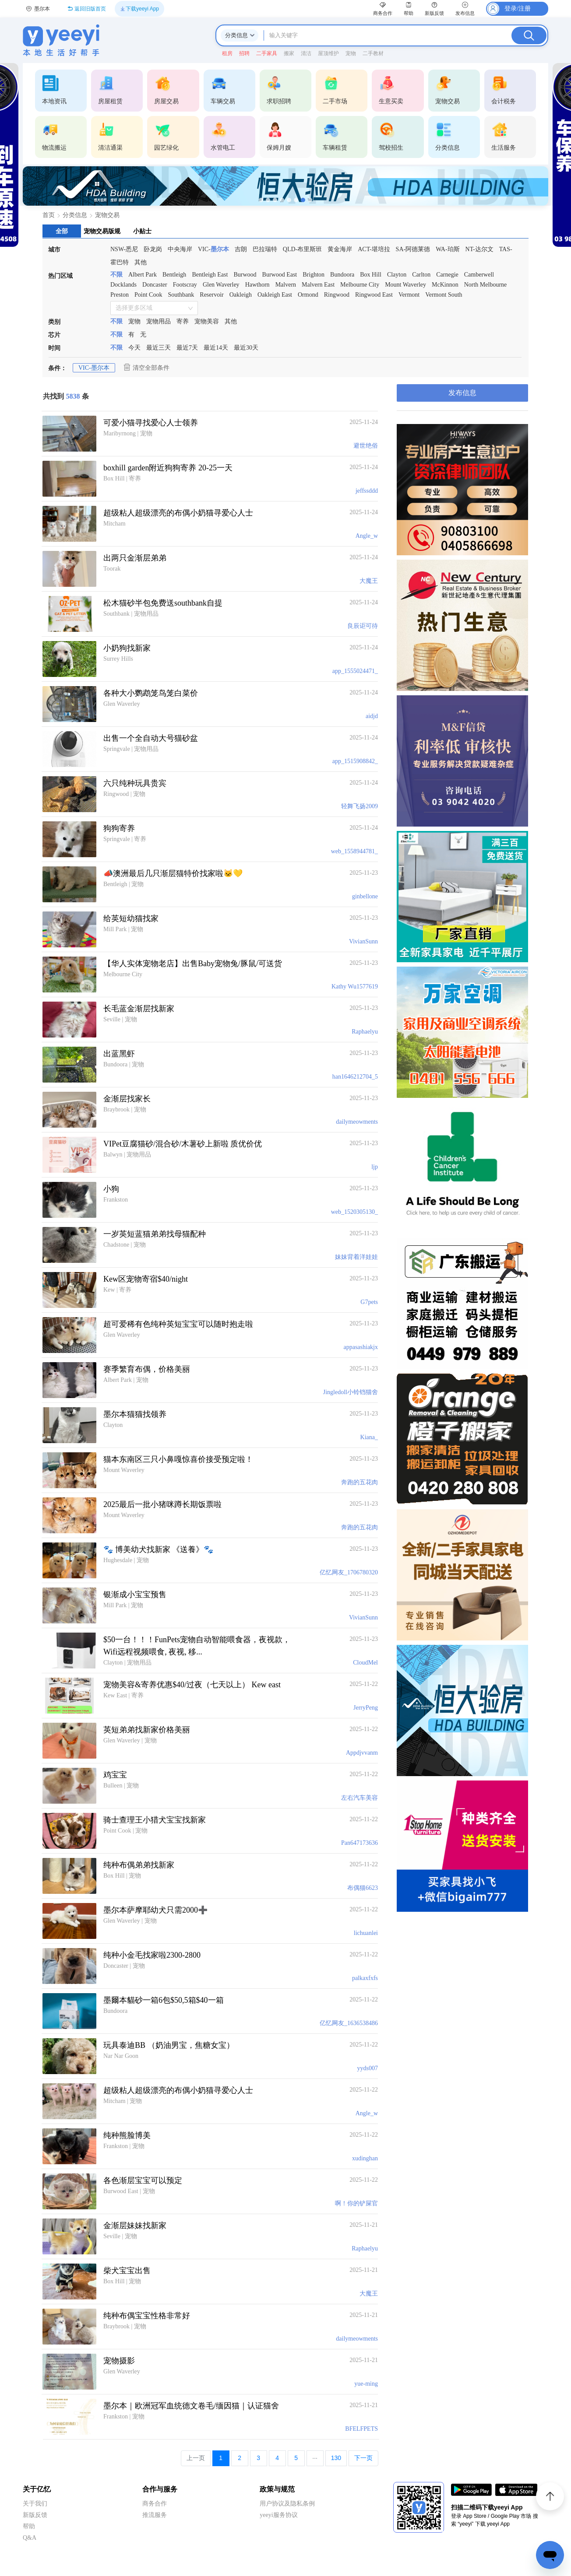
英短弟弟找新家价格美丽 (146, 1729)
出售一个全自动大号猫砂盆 (150, 738)
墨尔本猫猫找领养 (134, 1414)
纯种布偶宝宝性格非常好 (146, 2315)
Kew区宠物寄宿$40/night (145, 1279)
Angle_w (367, 536)
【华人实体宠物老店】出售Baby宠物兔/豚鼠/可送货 (192, 963)
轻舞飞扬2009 (359, 806)
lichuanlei (366, 1933)
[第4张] (282, 200)
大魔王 (369, 581)
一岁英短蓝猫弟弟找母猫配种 (154, 1234)
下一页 (363, 2457)
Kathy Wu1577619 (354, 986)
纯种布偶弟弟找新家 (138, 1865)
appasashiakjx (360, 1347)
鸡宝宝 (115, 1774)
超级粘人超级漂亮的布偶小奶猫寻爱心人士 (178, 512)
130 (336, 2457)
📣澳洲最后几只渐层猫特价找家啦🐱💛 (173, 873)
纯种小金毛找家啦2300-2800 (152, 1955)
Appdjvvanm (362, 1752)
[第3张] (275, 200)
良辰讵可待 (362, 626)
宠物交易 (107, 215)
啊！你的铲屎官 (356, 2203)
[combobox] (151, 308)
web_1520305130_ (354, 1212)
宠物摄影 (119, 2360)
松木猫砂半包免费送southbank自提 (162, 603)
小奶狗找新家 (127, 648)
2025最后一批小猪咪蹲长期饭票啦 (162, 1504)
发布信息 (462, 392)
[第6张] (296, 200)
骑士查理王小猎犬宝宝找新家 (154, 1819)
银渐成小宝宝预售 (134, 1594)
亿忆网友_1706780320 (349, 1572)
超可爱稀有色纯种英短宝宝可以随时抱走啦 (178, 1324)
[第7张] (303, 200)
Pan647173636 (359, 1843)
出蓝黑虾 (119, 1053)
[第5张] (289, 200)
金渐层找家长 (127, 1098)
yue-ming (366, 2383)
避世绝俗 (365, 445)
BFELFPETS (361, 2428)
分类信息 (75, 215)
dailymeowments (357, 1121)
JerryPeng (365, 1707)
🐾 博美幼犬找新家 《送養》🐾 (158, 1549)
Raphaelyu (365, 1031)
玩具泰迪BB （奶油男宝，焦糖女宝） (168, 2045)
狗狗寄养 (119, 828)
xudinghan (365, 2158)
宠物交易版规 (102, 231)
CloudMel (365, 1662)
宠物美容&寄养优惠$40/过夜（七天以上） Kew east (192, 1684)
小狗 (111, 1189)
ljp (374, 1167)
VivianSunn (363, 941)
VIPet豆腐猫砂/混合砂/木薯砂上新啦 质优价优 (182, 1143)
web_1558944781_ (354, 851)
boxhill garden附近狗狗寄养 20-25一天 (168, 467)
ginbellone (365, 896)
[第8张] (310, 200)
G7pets (369, 1302)
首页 (48, 215)
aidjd (372, 716)
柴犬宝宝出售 (127, 2270)
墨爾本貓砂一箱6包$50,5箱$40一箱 (163, 2000)
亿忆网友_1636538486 (349, 2023)
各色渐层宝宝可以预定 (142, 2180)
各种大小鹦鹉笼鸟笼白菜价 (150, 693)
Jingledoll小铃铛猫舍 (350, 1392)
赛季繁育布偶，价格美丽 (146, 1369)
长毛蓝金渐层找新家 (138, 1008)
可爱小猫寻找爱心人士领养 (150, 422)
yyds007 (367, 2068)
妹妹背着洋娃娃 (356, 1257)
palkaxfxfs (365, 1978)
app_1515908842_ (355, 761)
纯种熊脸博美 (127, 2135)
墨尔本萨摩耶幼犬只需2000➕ (155, 1910)
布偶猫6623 (362, 1888)
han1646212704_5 (355, 1076)
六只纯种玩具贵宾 (134, 783)
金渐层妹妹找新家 (134, 2225)
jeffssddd (367, 490)
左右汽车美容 (359, 1797)
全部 (62, 231)
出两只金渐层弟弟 (134, 558)
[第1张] (261, 200)
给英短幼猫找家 (131, 918)
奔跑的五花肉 (359, 1482)
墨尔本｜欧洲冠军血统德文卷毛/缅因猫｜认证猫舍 (191, 2405)
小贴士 (142, 231)
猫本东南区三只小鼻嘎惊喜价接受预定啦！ (178, 1459)
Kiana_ (369, 1437)
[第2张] (268, 200)
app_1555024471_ (355, 671)
